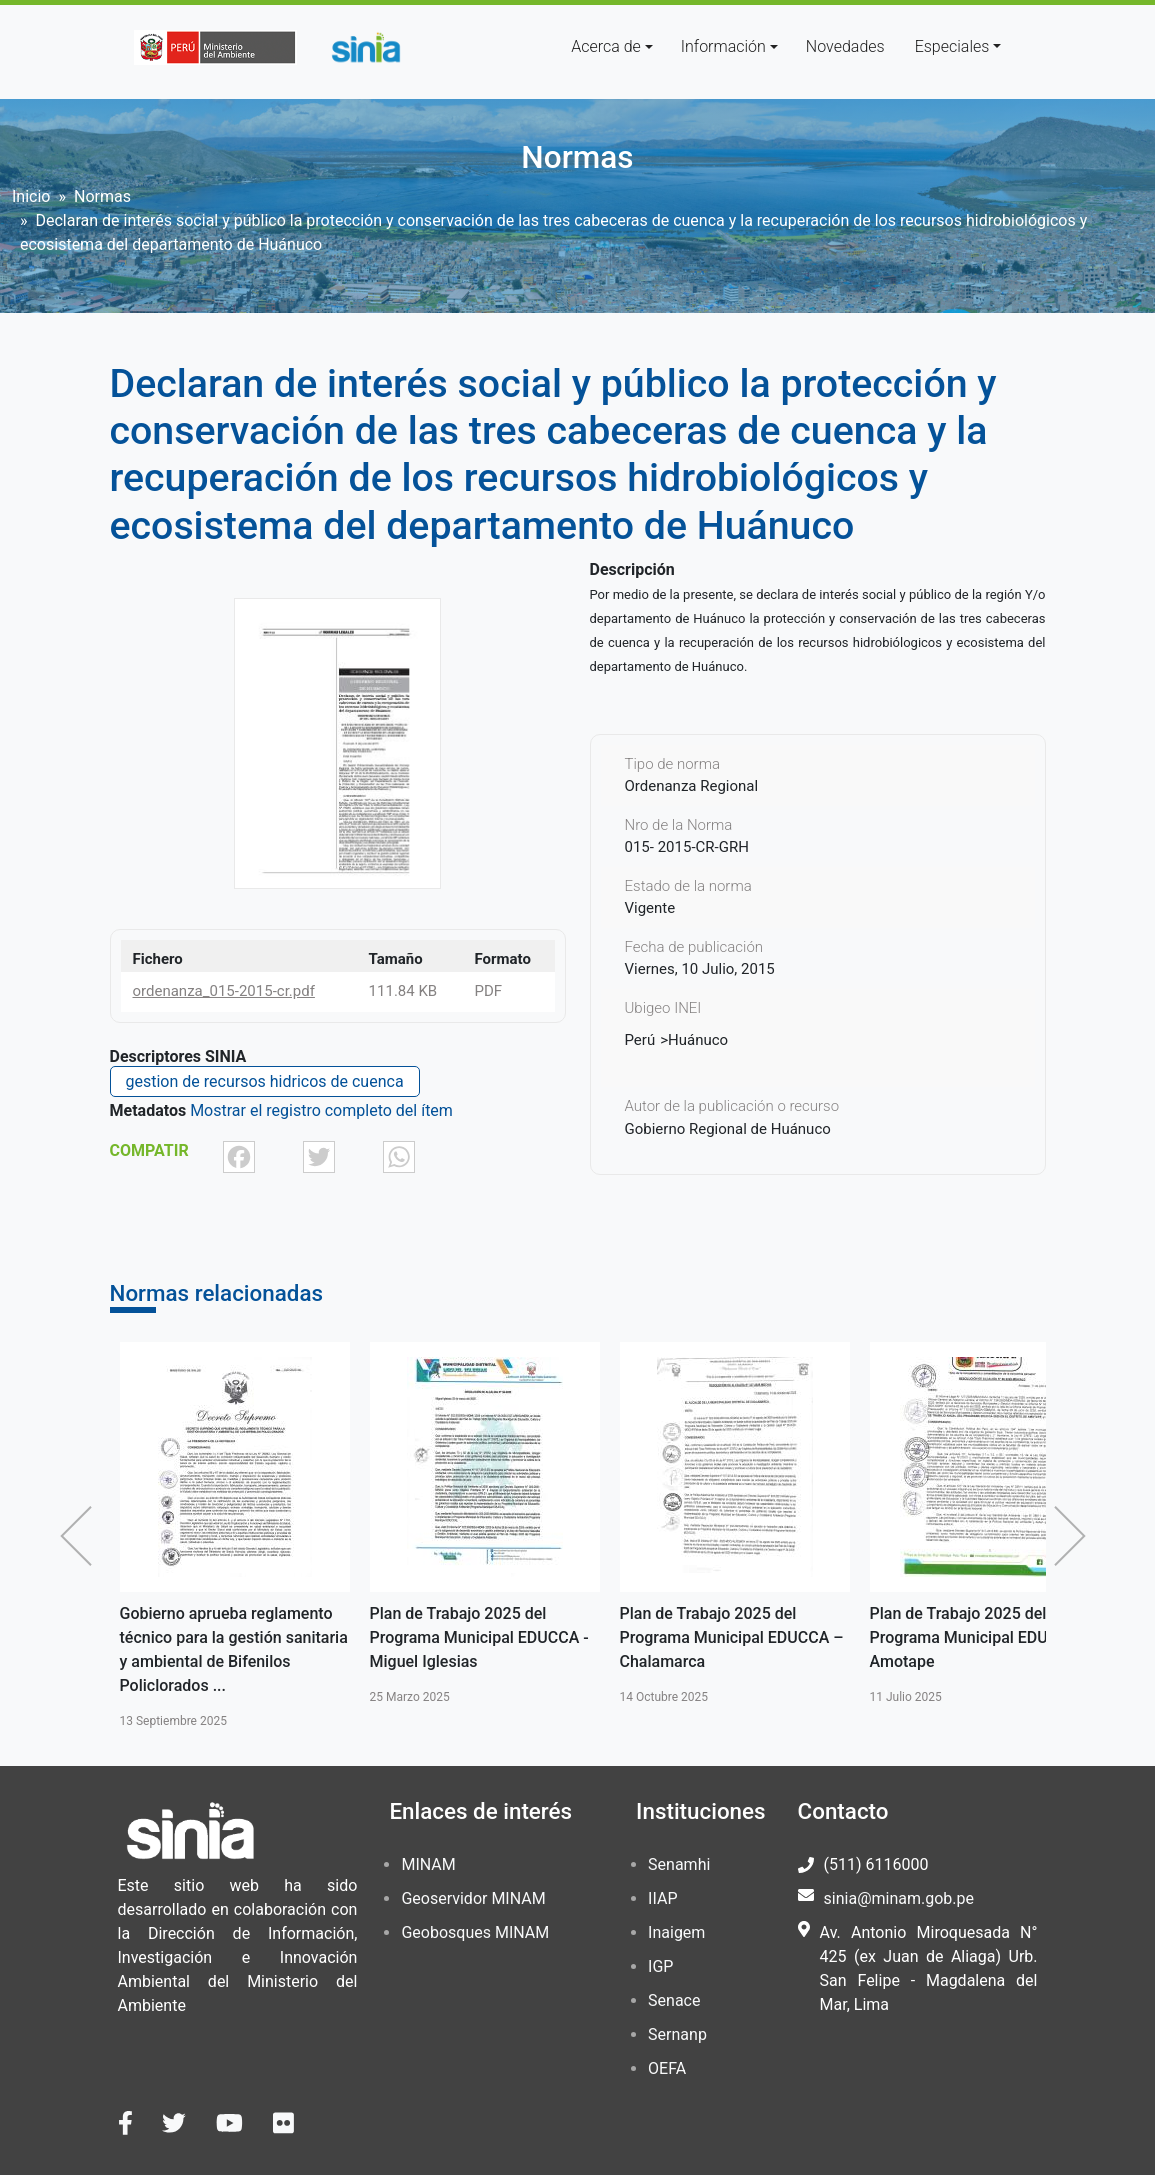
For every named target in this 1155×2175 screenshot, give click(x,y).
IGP (660, 1966)
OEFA (667, 2068)
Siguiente (1075, 1536)
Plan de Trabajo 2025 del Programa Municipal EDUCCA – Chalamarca (732, 1637)
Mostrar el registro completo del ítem (321, 1110)
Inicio (31, 196)
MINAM (428, 1864)
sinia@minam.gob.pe (899, 1898)
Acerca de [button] (606, 46)
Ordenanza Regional (692, 786)
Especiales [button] (952, 46)
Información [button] (723, 46)
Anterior (81, 1536)
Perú (640, 1040)
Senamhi (679, 1864)
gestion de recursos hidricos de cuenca (265, 1081)
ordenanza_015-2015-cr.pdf (224, 991)
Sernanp (677, 2034)
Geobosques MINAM (475, 1932)
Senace (674, 2000)
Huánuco (698, 1040)
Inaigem (676, 1932)
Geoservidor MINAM (473, 1898)
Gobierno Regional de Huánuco (728, 1129)
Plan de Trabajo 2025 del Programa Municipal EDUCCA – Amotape (982, 1637)
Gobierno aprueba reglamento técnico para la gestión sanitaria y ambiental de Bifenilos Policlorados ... (234, 1649)
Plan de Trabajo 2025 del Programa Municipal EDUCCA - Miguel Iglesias (479, 1637)
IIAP (662, 1898)
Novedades (845, 46)
